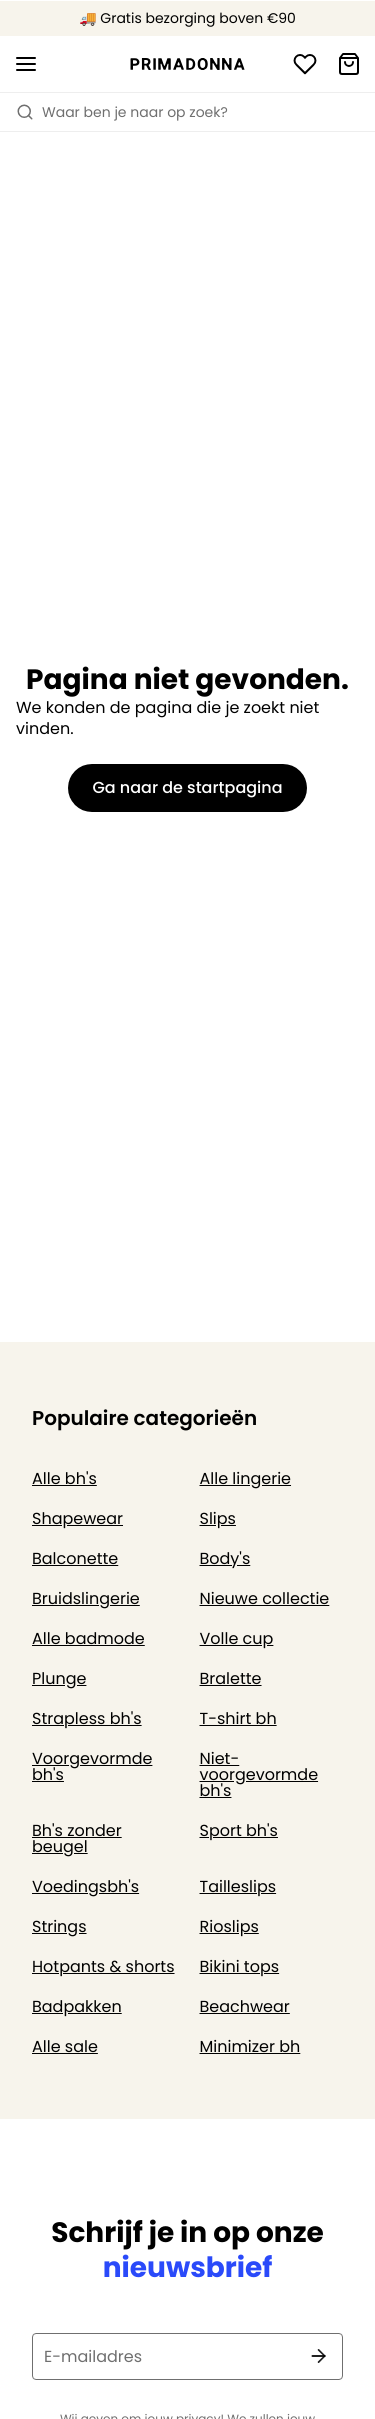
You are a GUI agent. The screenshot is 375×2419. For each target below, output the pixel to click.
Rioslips (229, 1926)
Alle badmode (88, 1638)
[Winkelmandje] (349, 64)
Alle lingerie (246, 1478)
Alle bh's (64, 1478)
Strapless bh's (87, 1718)
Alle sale (65, 2046)
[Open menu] (26, 64)
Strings (59, 1926)
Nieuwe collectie (265, 1598)
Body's (225, 1558)
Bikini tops (240, 1966)
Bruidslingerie (86, 1598)
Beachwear (245, 2006)
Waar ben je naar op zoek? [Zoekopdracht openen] (122, 112)
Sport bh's (239, 1830)
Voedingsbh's (85, 1886)
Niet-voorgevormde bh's (259, 1774)
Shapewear (77, 1518)
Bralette (231, 1678)
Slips (218, 1518)
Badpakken (77, 2006)
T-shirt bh (238, 1718)
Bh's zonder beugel (77, 1838)
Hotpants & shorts (103, 1966)
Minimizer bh (250, 2046)
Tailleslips (238, 1886)
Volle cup (237, 1638)
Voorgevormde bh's (92, 1766)
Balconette (75, 1558)
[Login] (305, 64)
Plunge (59, 1678)
